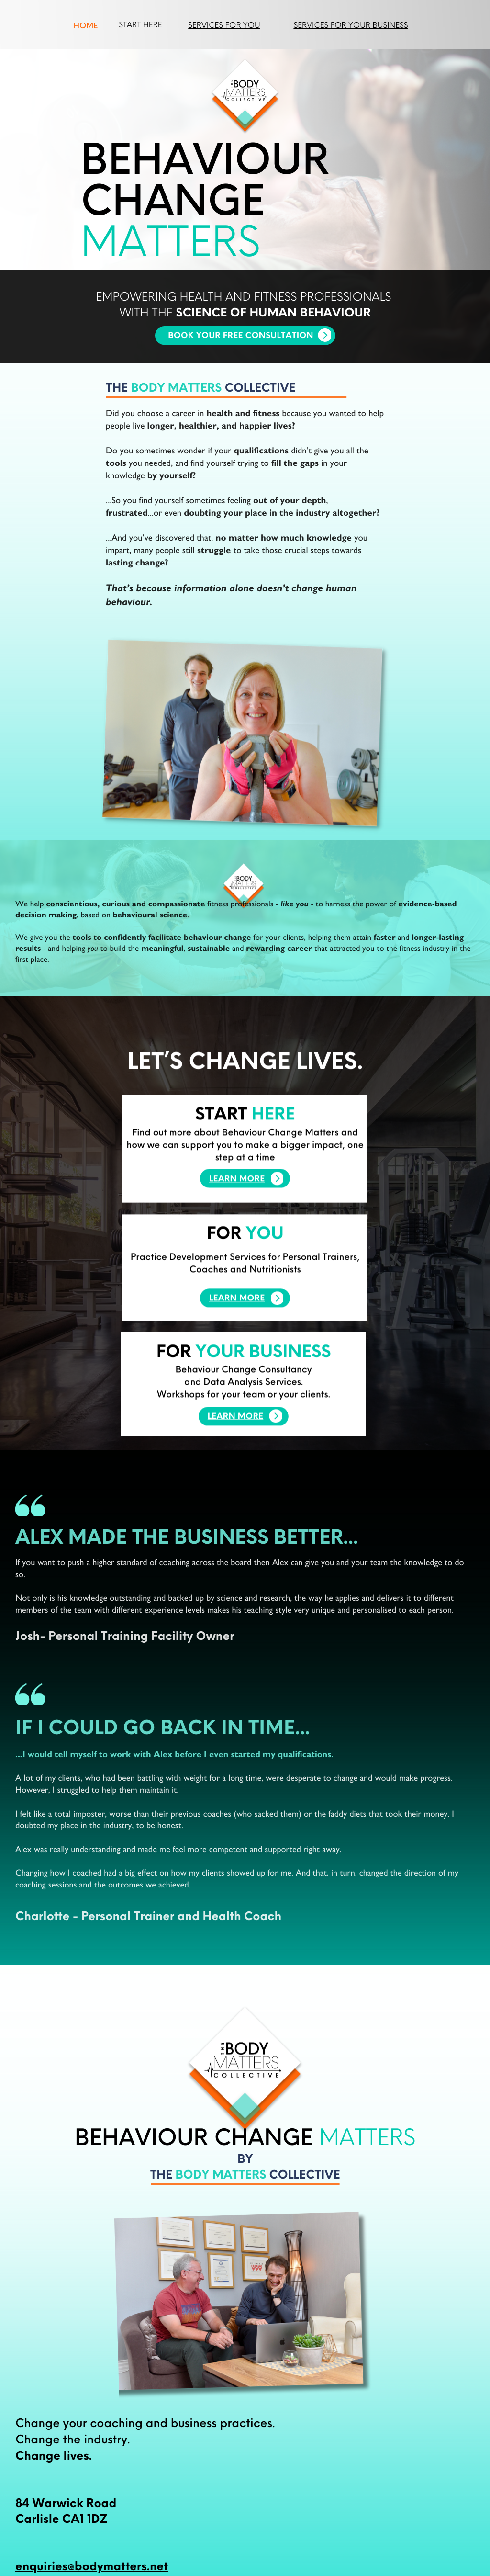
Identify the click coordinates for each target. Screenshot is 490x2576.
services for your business (350, 25)
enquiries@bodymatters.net (91, 2565)
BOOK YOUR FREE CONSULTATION (240, 335)
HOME (86, 25)
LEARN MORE (236, 1436)
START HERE (140, 24)
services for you (224, 25)
